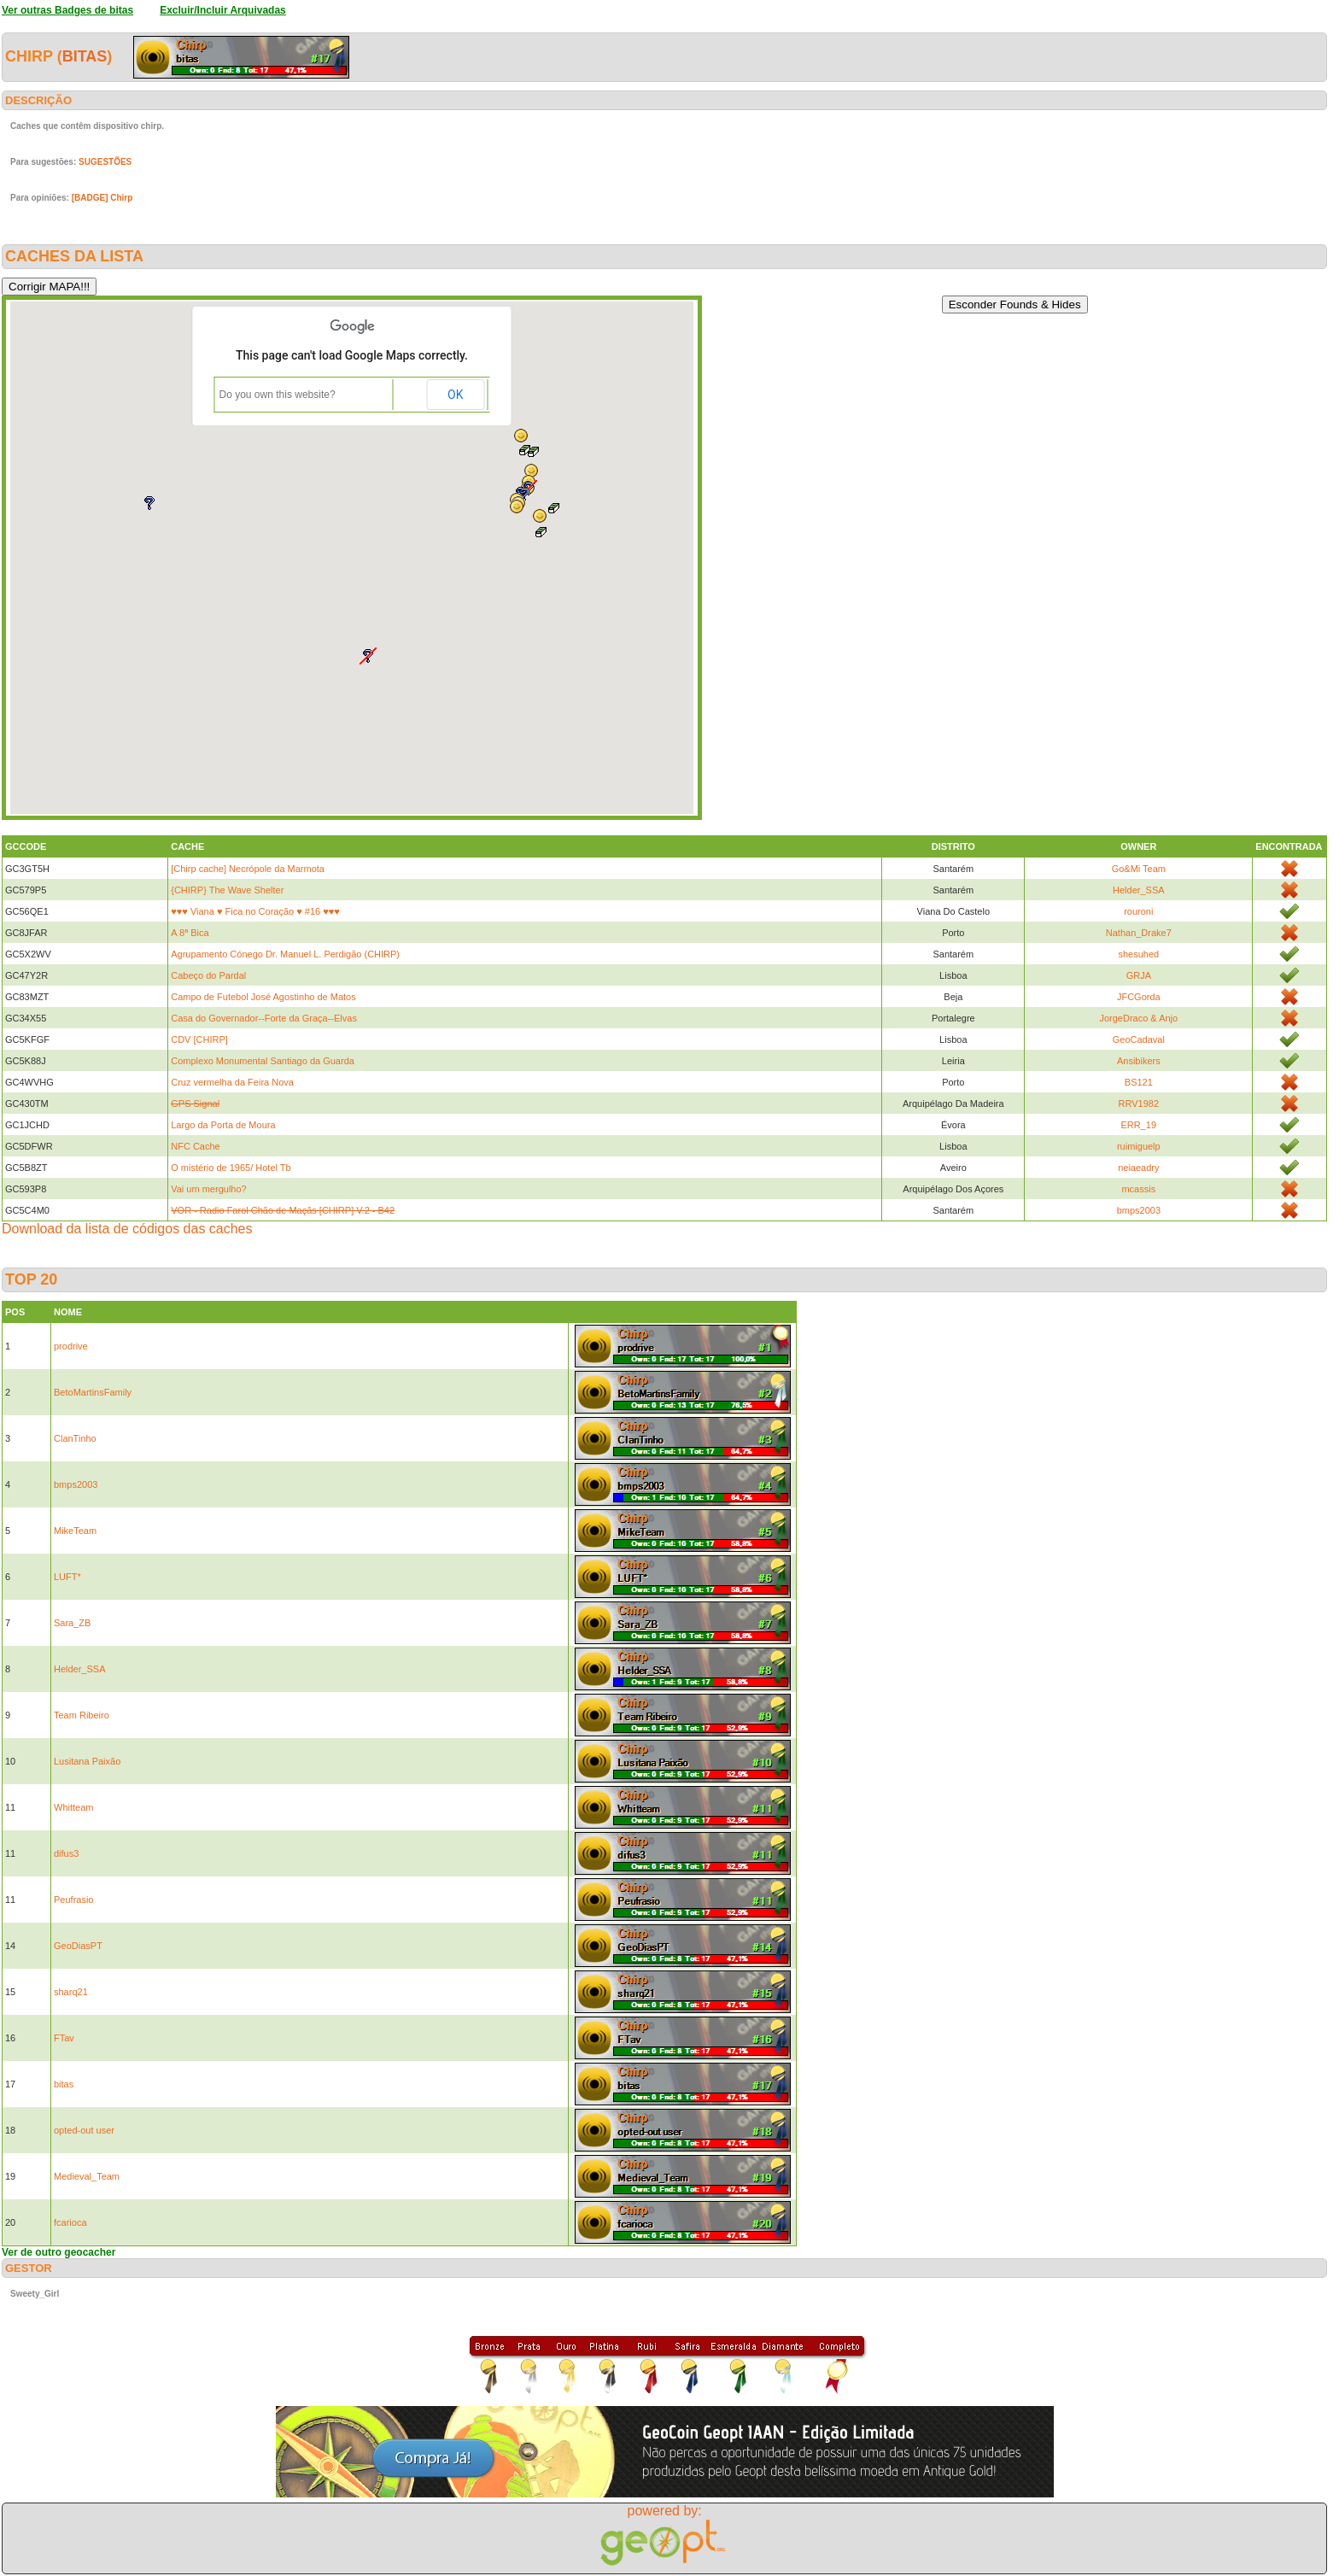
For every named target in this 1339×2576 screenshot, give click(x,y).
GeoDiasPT (78, 1946)
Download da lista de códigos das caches (127, 1228)
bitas (85, 56)
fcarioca (70, 2222)
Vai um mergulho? (208, 1189)
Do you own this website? (277, 395)
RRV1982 (1139, 1103)
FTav (64, 2038)
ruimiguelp (1139, 1146)
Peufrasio (73, 1899)
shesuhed (1138, 954)
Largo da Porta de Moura (223, 1125)
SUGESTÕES (105, 162)
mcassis (1138, 1189)
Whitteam (73, 1807)
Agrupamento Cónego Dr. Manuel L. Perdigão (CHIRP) (285, 954)
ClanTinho (75, 1438)
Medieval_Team (87, 2176)
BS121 (1139, 1082)
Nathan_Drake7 (1139, 933)
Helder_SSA (1139, 890)
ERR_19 (1139, 1125)
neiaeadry (1138, 1167)
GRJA (1138, 975)
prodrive (71, 1346)
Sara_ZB (72, 1623)
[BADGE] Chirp (102, 197)
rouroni (1138, 911)
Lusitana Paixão (87, 1761)
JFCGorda (1139, 997)
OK (455, 394)
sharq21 (71, 1992)
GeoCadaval (1139, 1039)
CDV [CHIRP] (199, 1039)
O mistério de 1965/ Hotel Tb (230, 1167)
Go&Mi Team (1139, 869)
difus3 (66, 1853)
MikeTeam (75, 1530)
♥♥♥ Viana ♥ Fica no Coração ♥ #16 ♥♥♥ (255, 911)
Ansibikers (1139, 1061)
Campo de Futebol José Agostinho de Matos (263, 997)
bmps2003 (1139, 1210)
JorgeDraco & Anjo (1138, 1018)
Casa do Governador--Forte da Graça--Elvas (264, 1018)
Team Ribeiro (81, 1715)
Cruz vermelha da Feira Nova (232, 1082)
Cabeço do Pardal (208, 975)
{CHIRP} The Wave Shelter (227, 890)
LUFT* (67, 1577)
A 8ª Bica (189, 933)
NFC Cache (195, 1146)
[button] (520, 435)
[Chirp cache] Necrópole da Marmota (248, 869)
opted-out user (84, 2130)
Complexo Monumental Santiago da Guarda (262, 1061)
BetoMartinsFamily (93, 1392)
